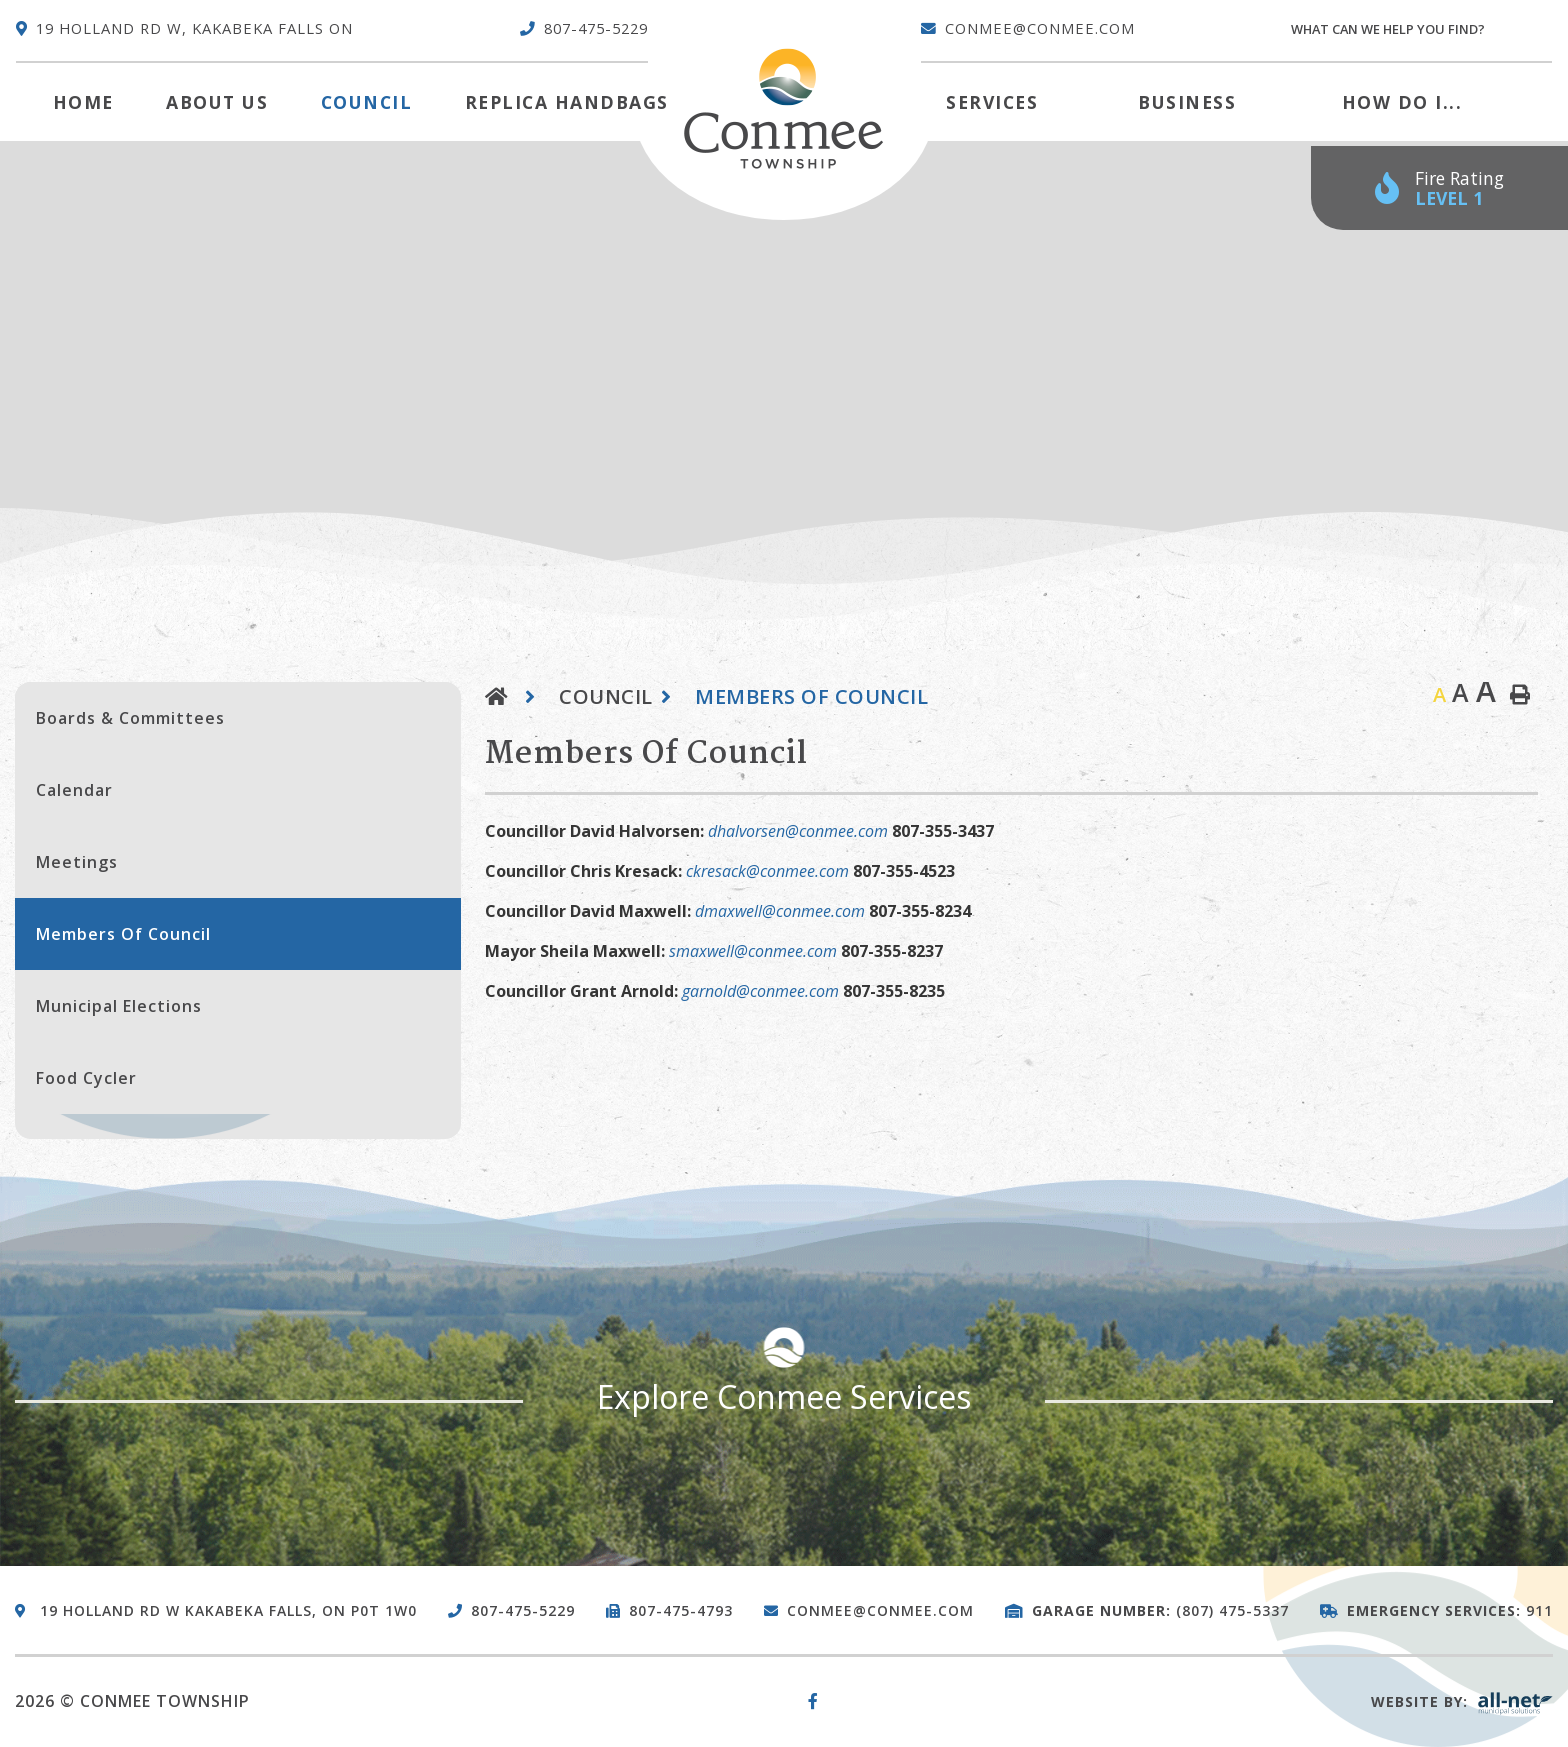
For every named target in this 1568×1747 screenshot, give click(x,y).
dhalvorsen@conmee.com (798, 831)
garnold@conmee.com (760, 991)
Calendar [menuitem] (74, 790)
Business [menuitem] (1187, 102)
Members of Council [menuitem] (123, 934)
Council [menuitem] (367, 102)
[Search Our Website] (1420, 29)
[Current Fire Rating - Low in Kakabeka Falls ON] (1439, 188)
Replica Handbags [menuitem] (567, 102)
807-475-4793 (681, 1610)
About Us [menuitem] (217, 102)
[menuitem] (83, 102)
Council (606, 696)
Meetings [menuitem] (77, 862)
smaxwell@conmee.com (753, 951)
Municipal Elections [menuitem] (119, 1006)
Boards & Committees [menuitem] (130, 718)
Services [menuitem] (992, 102)
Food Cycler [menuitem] (86, 1078)
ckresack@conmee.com (767, 871)
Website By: (1462, 1701)
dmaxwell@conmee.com (780, 911)
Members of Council (811, 696)
